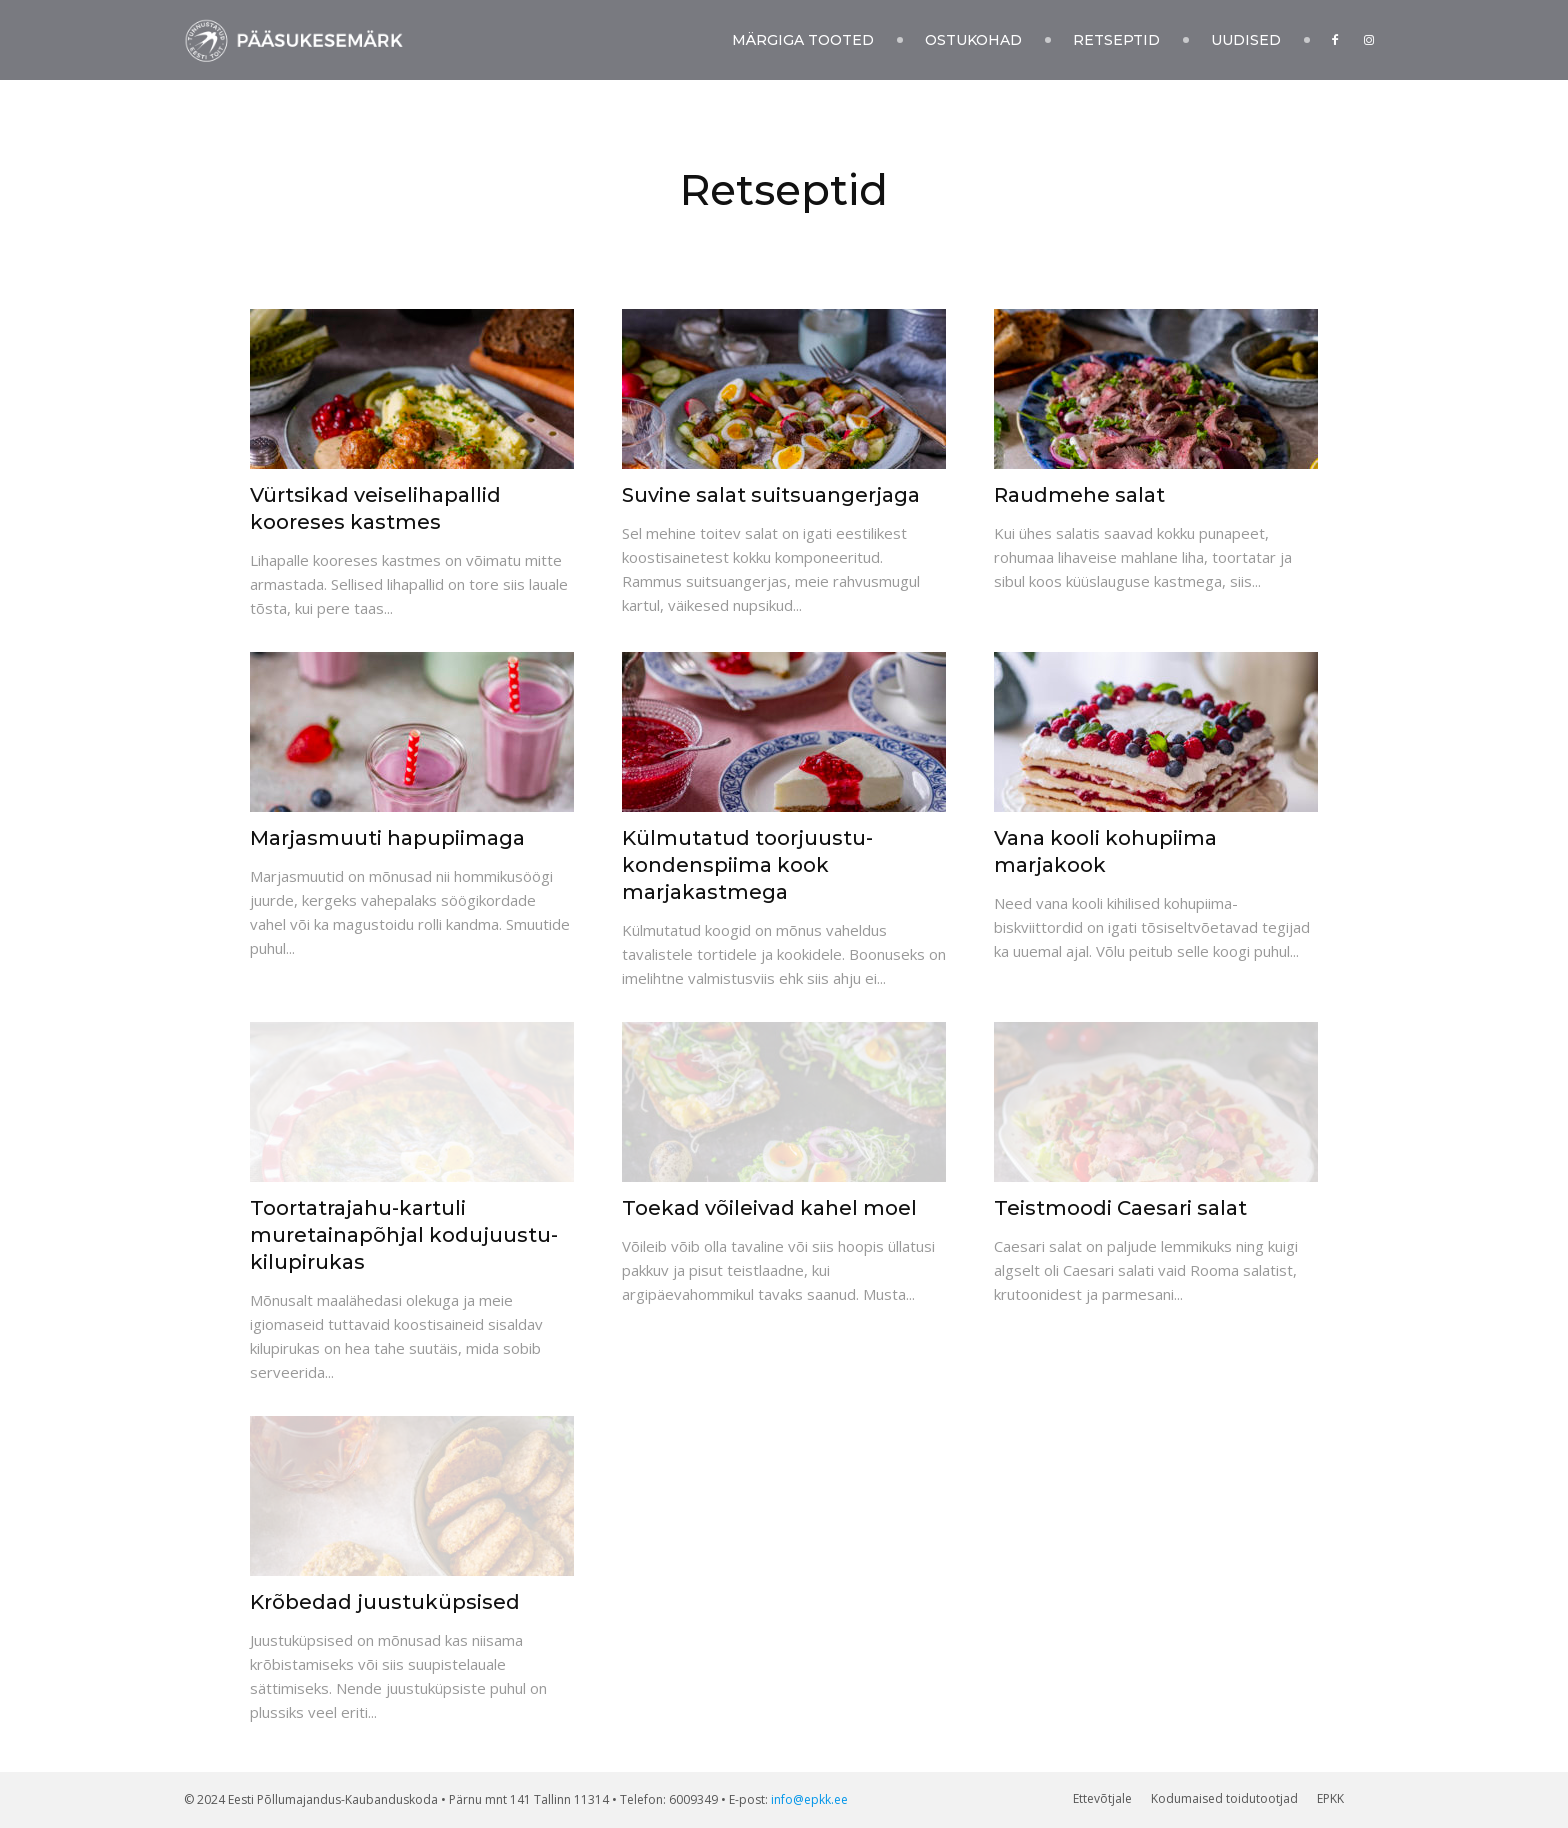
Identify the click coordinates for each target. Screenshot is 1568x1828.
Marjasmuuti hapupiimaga (387, 838)
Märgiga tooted (803, 40)
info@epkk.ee (809, 1799)
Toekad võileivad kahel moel (769, 1208)
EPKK (1330, 1798)
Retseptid (1116, 40)
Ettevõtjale (1102, 1798)
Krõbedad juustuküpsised (385, 1602)
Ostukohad (973, 40)
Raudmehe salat (1079, 495)
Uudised (1246, 40)
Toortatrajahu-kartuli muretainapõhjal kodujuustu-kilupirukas (404, 1235)
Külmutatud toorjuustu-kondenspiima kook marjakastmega (747, 865)
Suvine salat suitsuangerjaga (771, 495)
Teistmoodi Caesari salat (1120, 1208)
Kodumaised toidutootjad (1224, 1798)
